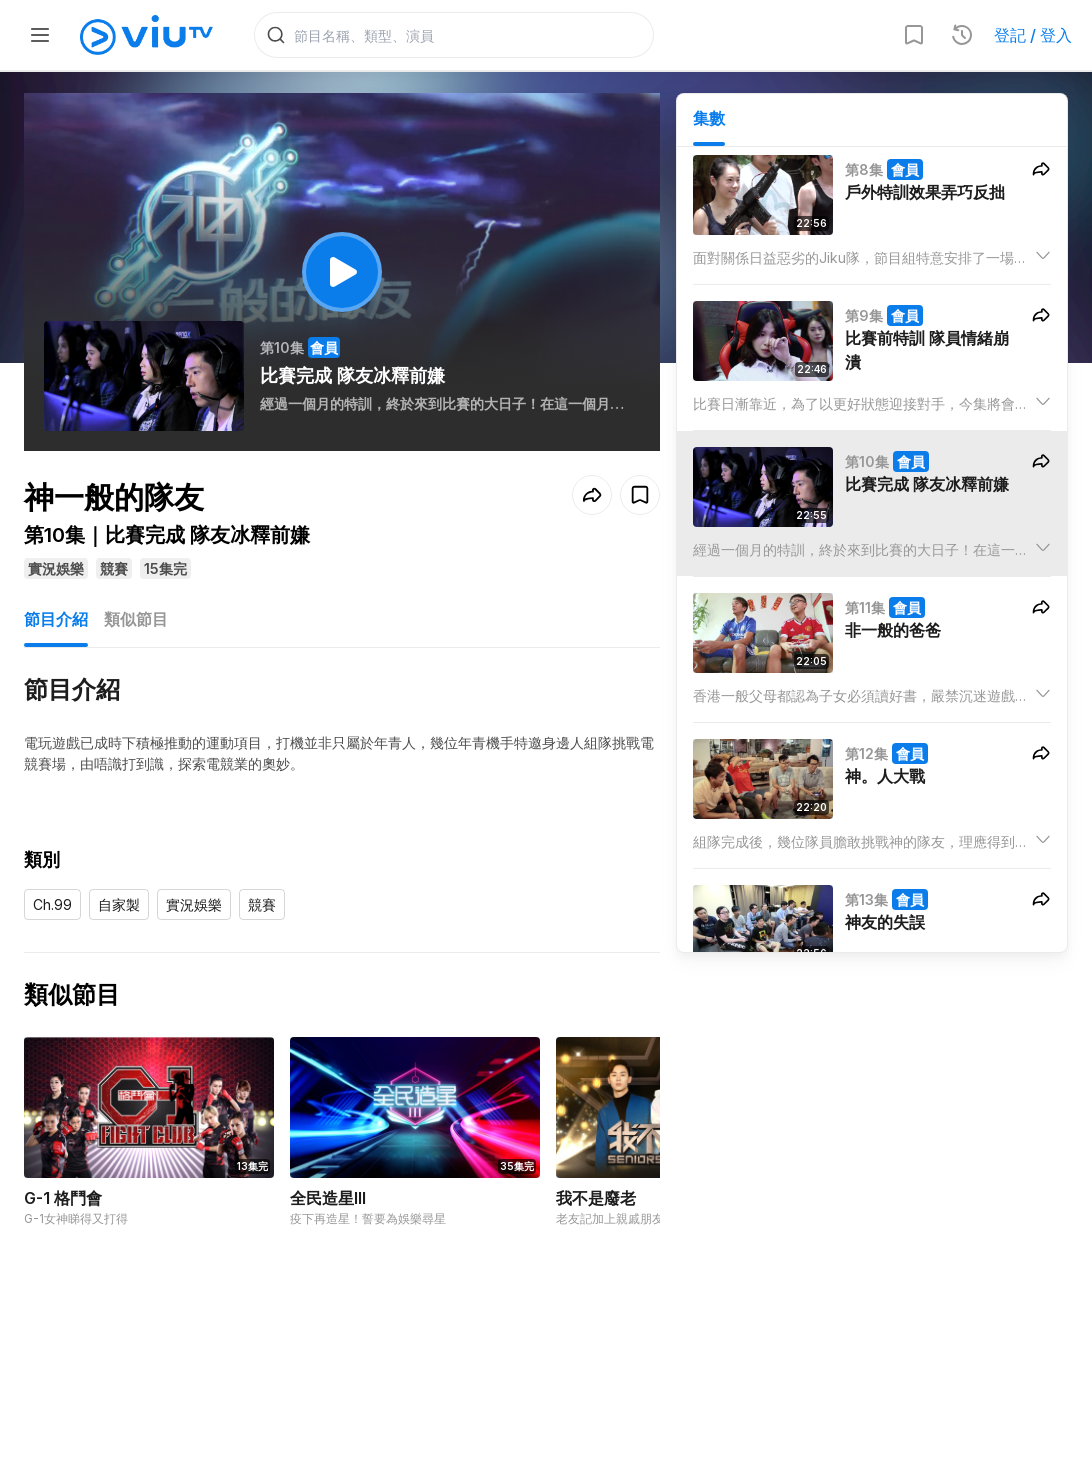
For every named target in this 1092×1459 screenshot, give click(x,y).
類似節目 (136, 622)
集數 (709, 121)
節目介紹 (56, 622)
